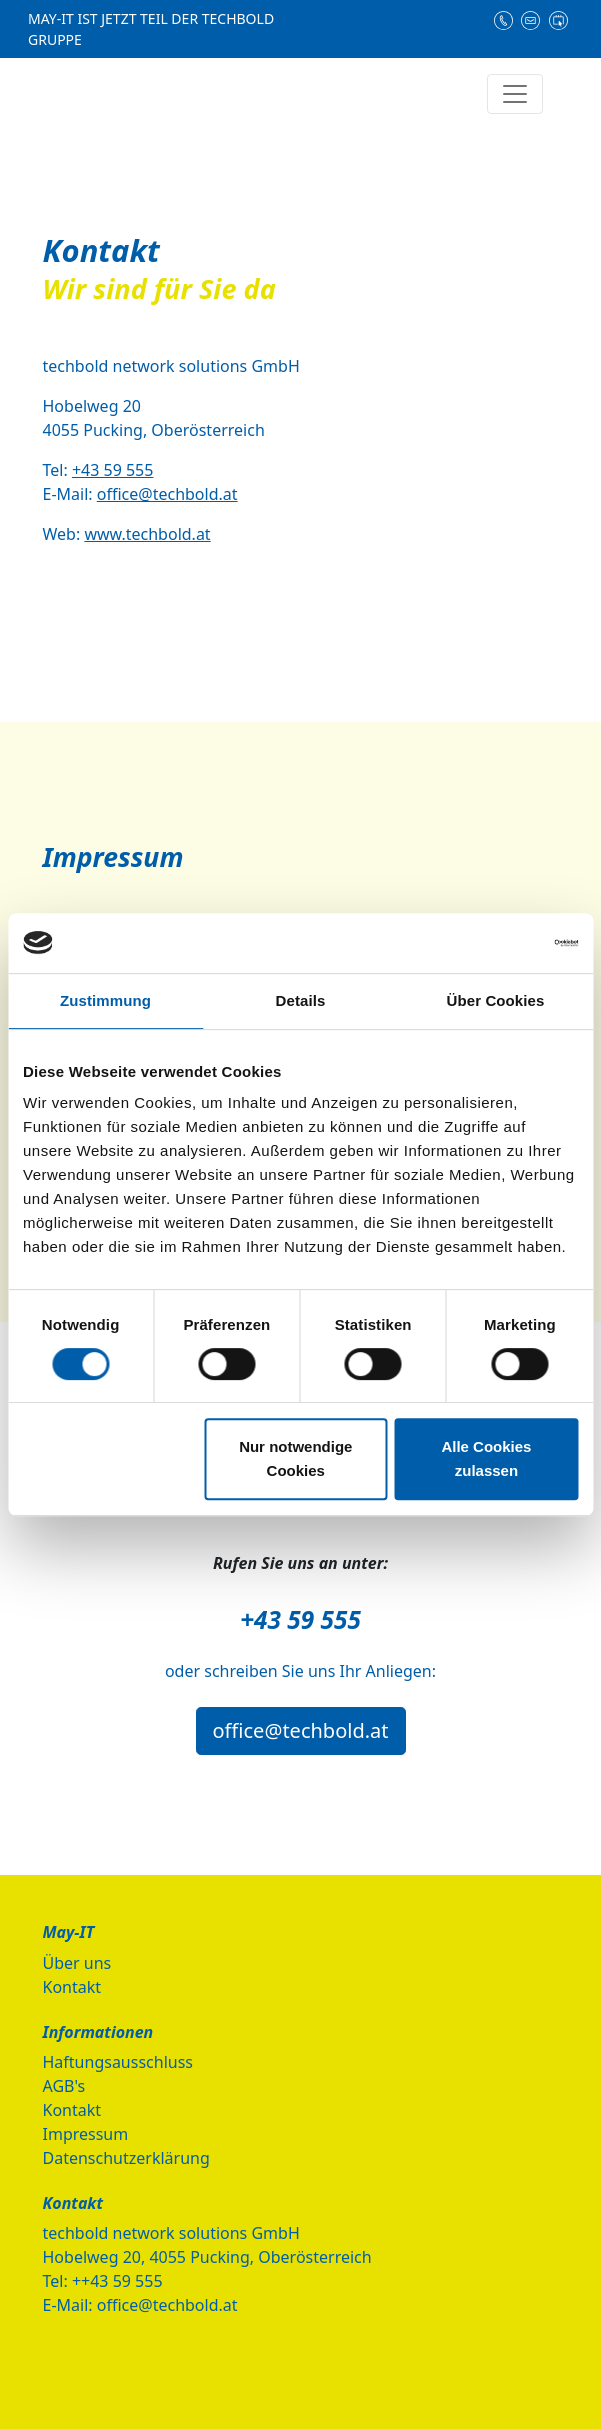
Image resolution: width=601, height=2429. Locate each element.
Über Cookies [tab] (496, 1000)
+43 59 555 (113, 470)
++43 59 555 (117, 2281)
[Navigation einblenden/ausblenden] (515, 94)
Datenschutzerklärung (126, 2158)
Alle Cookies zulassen (486, 1458)
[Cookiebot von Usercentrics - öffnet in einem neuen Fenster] (490, 943)
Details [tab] (301, 1000)
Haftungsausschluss (118, 2062)
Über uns (77, 1963)
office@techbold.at (167, 494)
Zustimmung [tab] (105, 1000)
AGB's (64, 2086)
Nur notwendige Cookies (295, 1458)
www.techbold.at (147, 534)
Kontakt (72, 1987)
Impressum (86, 2134)
